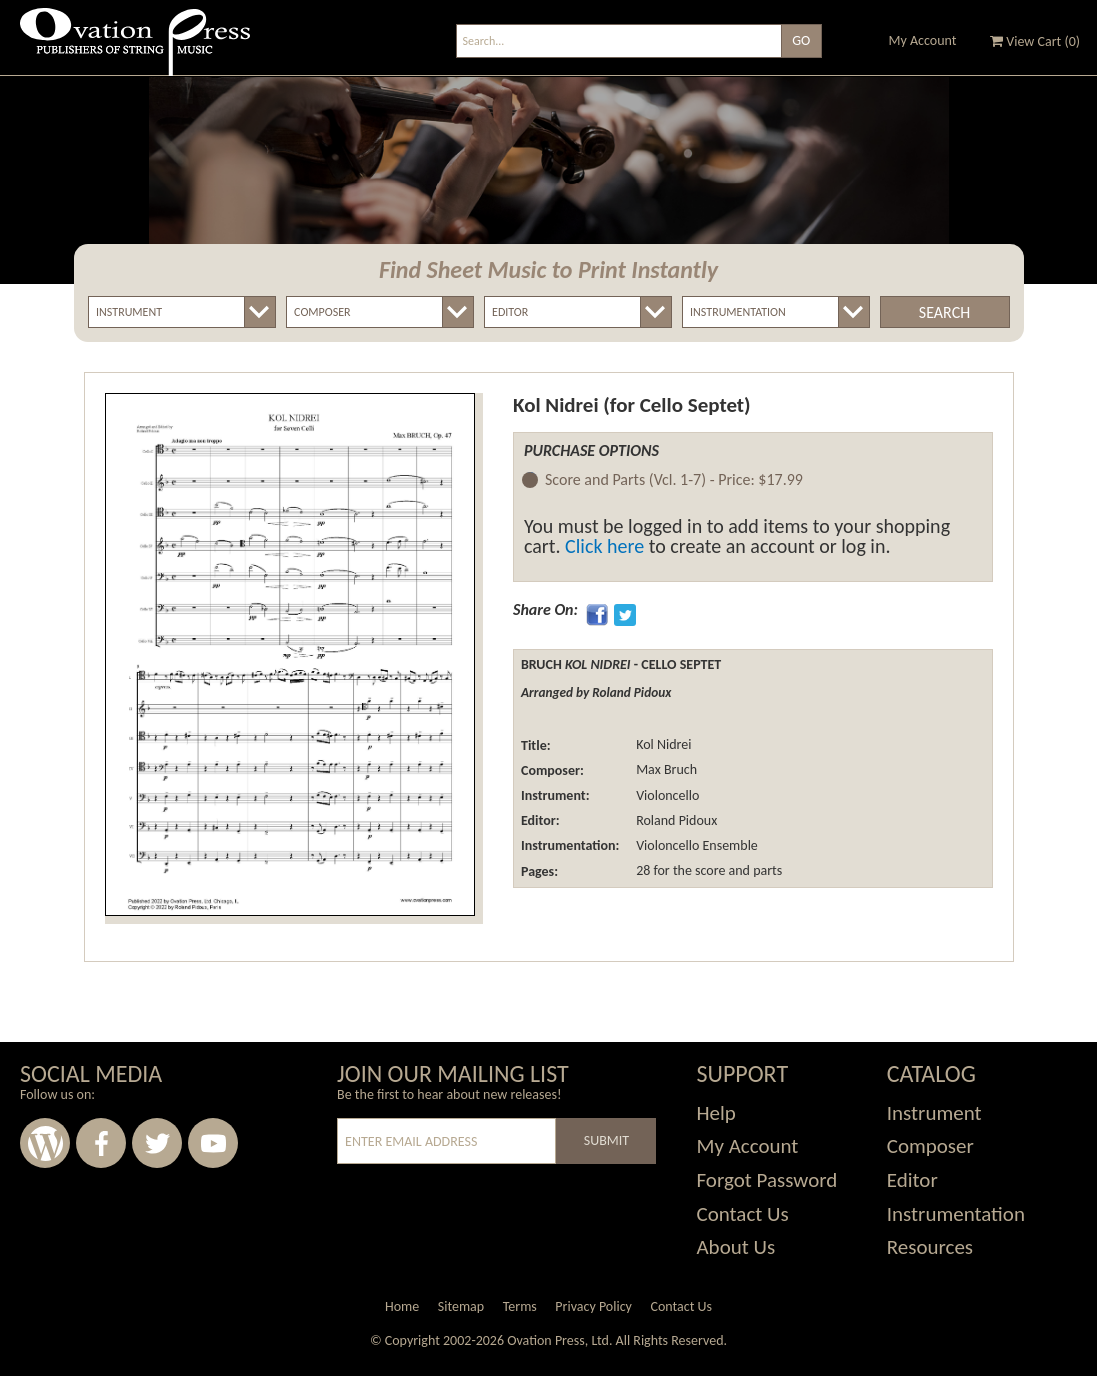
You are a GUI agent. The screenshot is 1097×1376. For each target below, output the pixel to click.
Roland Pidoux (675, 820)
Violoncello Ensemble (695, 845)
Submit (606, 1140)
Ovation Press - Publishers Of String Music (135, 49)
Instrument (934, 1113)
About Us (735, 1247)
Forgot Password (766, 1180)
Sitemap (461, 1306)
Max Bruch (665, 770)
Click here (604, 546)
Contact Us (742, 1214)
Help (715, 1113)
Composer (930, 1146)
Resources (930, 1247)
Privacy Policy (593, 1306)
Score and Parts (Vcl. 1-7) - (674, 480)
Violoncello (666, 795)
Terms (520, 1306)
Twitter (157, 1143)
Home (402, 1306)
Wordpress (45, 1143)
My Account (923, 40)
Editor (912, 1180)
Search (944, 312)
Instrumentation (956, 1214)
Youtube (213, 1143)
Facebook (101, 1143)
